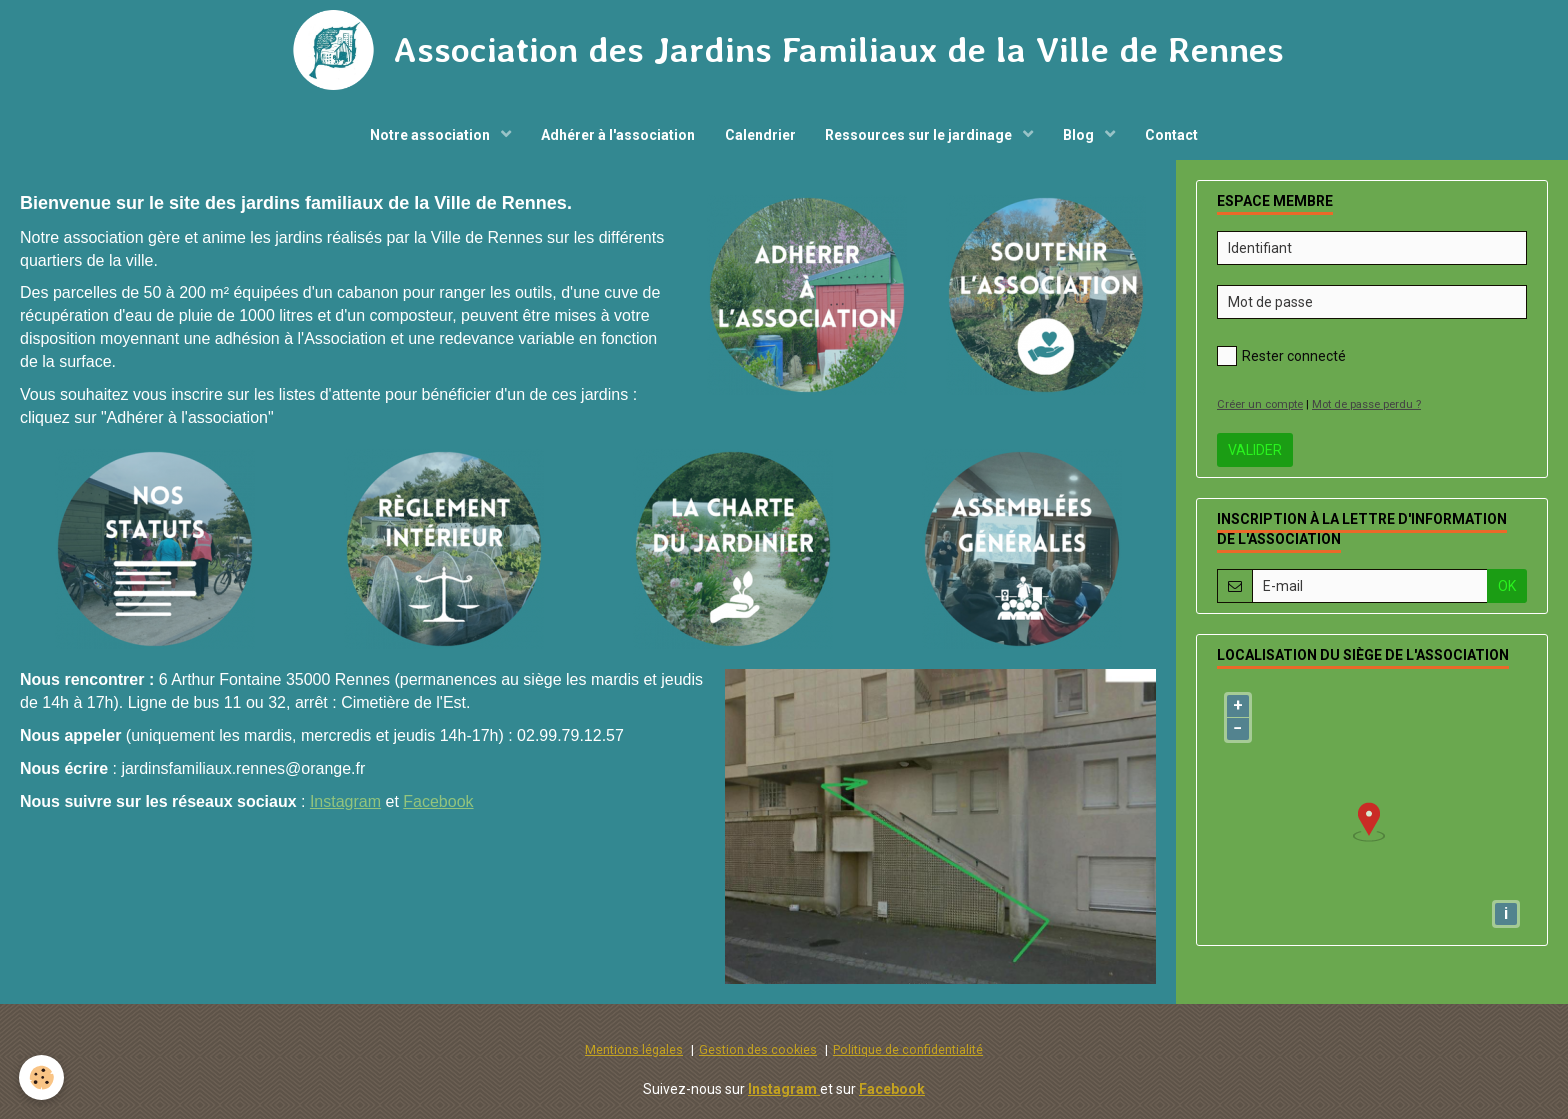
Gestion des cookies (758, 1049)
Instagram (345, 801)
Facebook (438, 801)
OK (1507, 586)
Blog (1081, 135)
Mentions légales (634, 1049)
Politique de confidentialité (908, 1049)
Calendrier (760, 135)
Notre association (431, 135)
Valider (1255, 450)
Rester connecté (1281, 356)
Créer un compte (1260, 404)
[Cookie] (42, 1077)
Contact (1172, 135)
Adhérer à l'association (618, 135)
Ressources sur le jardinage (921, 135)
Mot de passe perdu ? (1366, 404)
